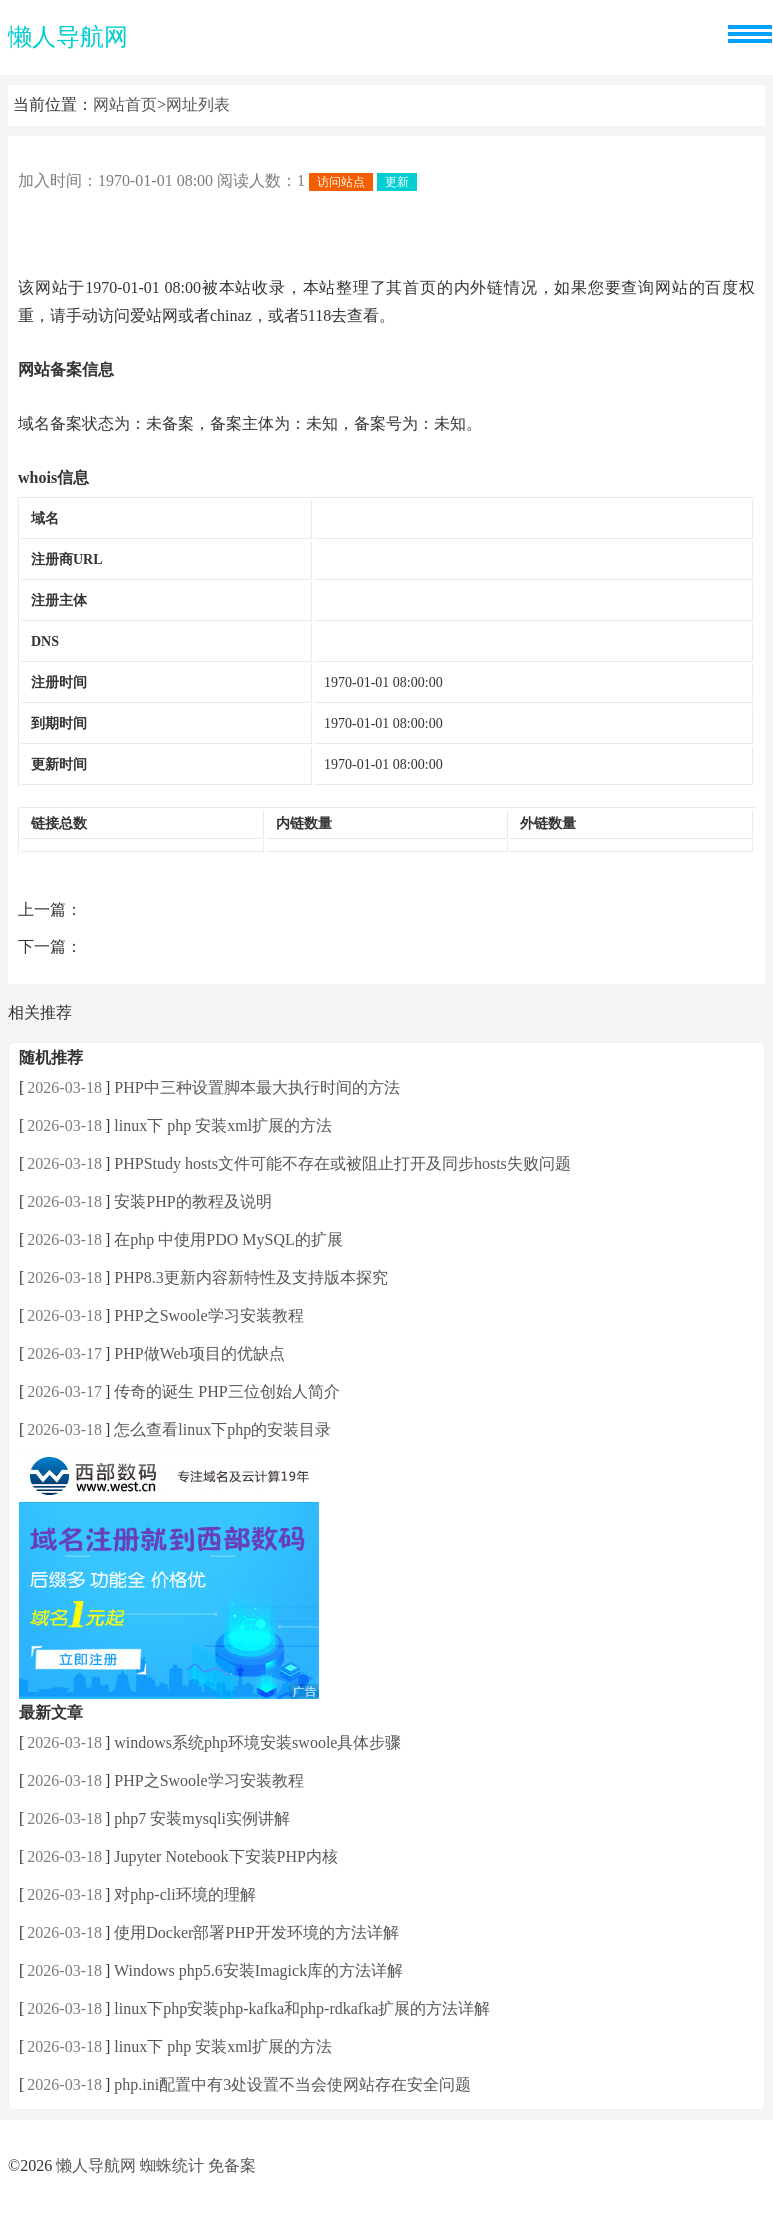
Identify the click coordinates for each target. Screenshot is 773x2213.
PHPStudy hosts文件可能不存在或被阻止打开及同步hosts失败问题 (342, 1163)
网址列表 (198, 104)
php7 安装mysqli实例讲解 (202, 1818)
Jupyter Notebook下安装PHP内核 (226, 1856)
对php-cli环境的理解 (184, 1894)
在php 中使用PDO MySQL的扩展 (228, 1239)
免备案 (232, 2165)
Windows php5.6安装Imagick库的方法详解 (258, 1970)
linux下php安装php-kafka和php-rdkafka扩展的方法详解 (302, 2008)
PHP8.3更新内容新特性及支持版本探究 (250, 1277)
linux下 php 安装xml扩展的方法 (223, 1125)
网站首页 (125, 104)
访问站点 (341, 182)
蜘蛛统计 (172, 2165)
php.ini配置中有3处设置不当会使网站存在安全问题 (292, 2084)
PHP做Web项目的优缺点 (199, 1353)
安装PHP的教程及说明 (192, 1201)
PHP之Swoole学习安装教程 (208, 1315)
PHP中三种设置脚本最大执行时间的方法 (256, 1087)
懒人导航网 (68, 37)
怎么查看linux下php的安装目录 (222, 1429)
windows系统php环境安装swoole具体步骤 (257, 1742)
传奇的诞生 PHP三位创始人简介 (226, 1391)
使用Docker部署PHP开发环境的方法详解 (256, 1932)
